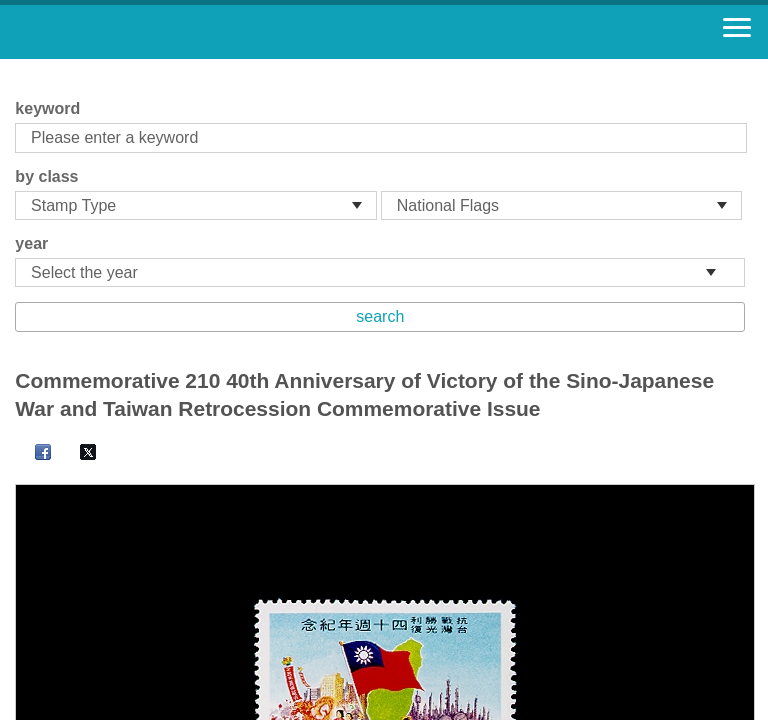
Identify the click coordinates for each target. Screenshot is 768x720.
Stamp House (125, 32)
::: (21, 67)
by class (46, 176)
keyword (47, 108)
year (31, 243)
